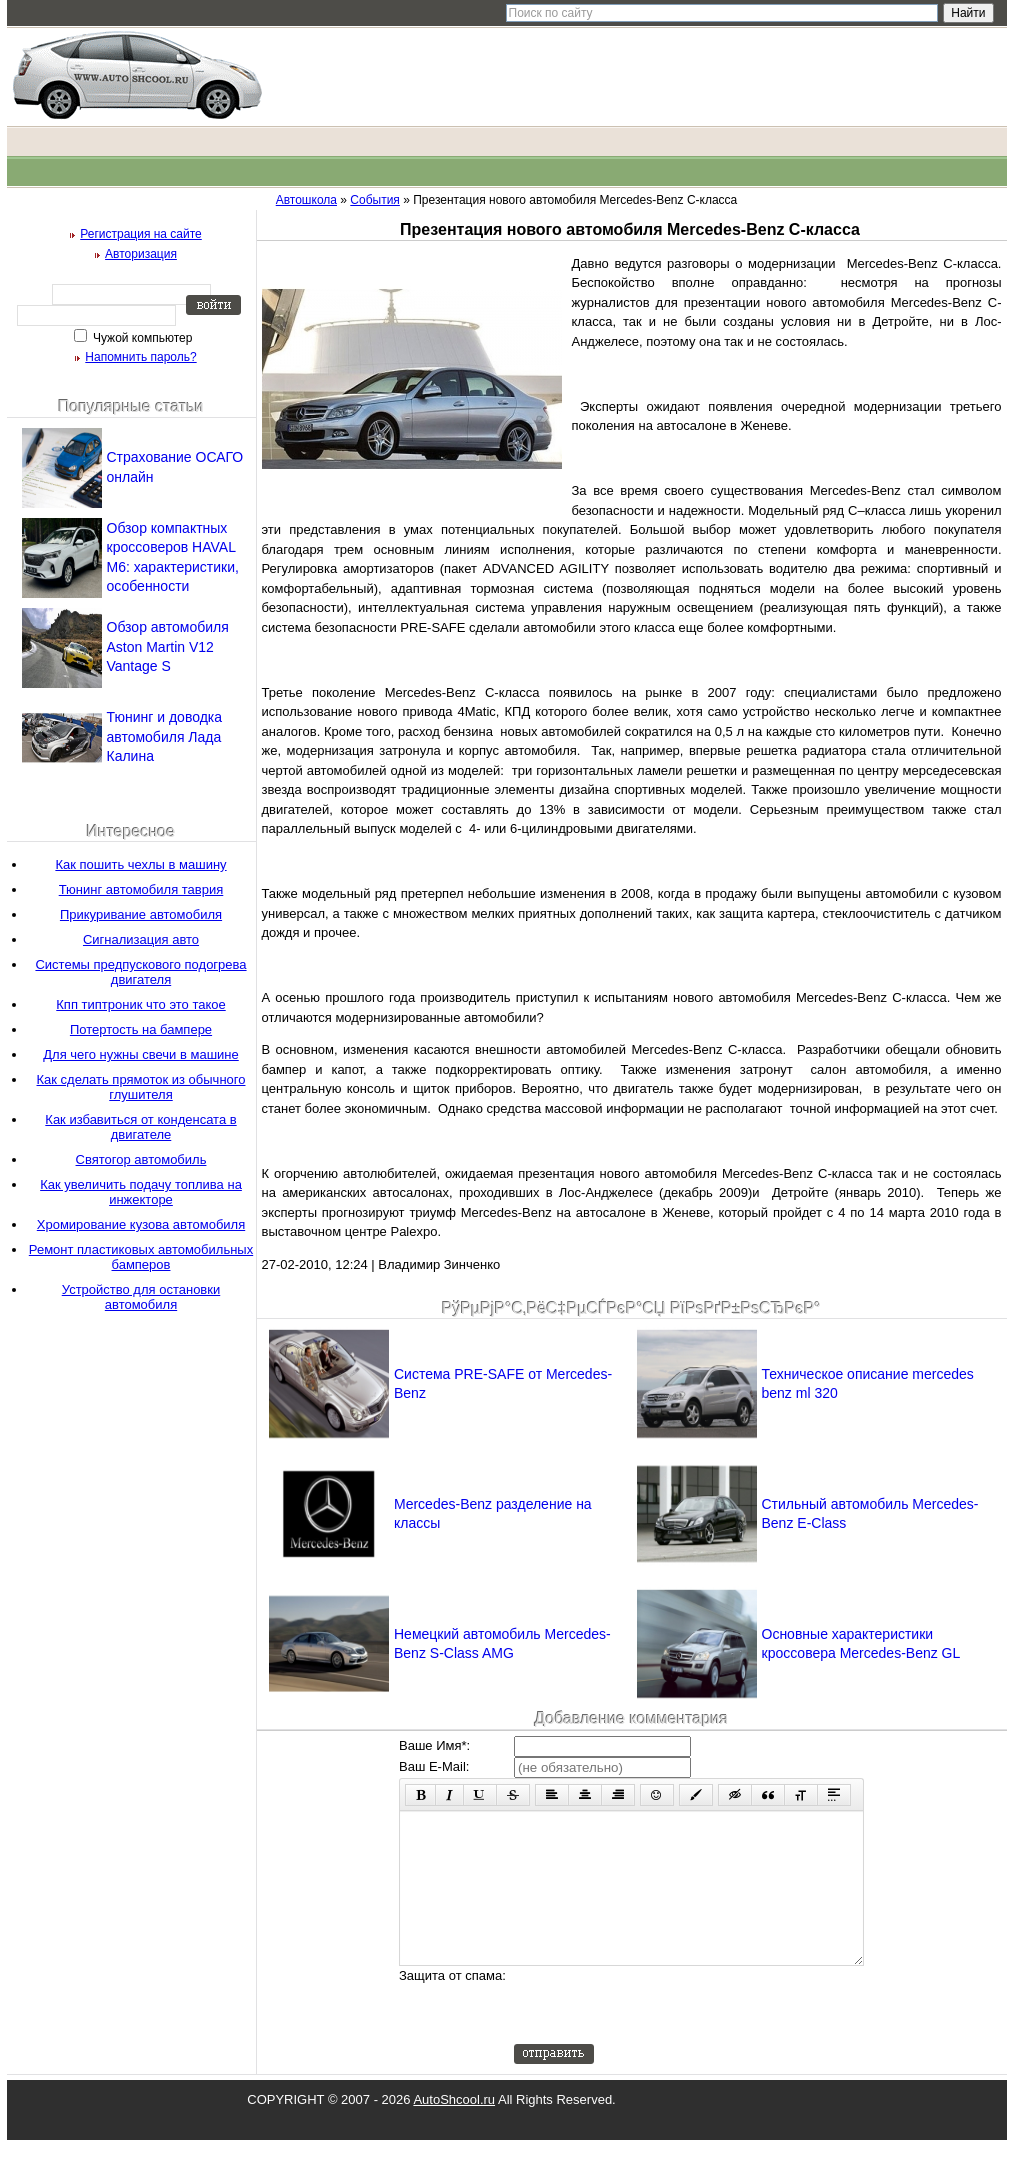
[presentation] (666, 2035)
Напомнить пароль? (140, 357)
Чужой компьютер (141, 338)
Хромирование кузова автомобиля (141, 1224)
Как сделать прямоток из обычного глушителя (141, 1087)
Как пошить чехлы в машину (140, 864)
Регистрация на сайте (141, 234)
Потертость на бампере (141, 1029)
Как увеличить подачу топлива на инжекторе (141, 1192)
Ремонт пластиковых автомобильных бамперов (141, 1257)
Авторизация (141, 254)
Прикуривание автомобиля (141, 914)
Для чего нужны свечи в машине (141, 1054)
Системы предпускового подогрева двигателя (140, 972)
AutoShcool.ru (454, 2129)
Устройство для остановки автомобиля (141, 1297)
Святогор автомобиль (141, 1159)
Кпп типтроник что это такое (140, 1004)
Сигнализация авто (141, 939)
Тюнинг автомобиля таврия (141, 889)
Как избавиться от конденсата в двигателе (140, 1127)
